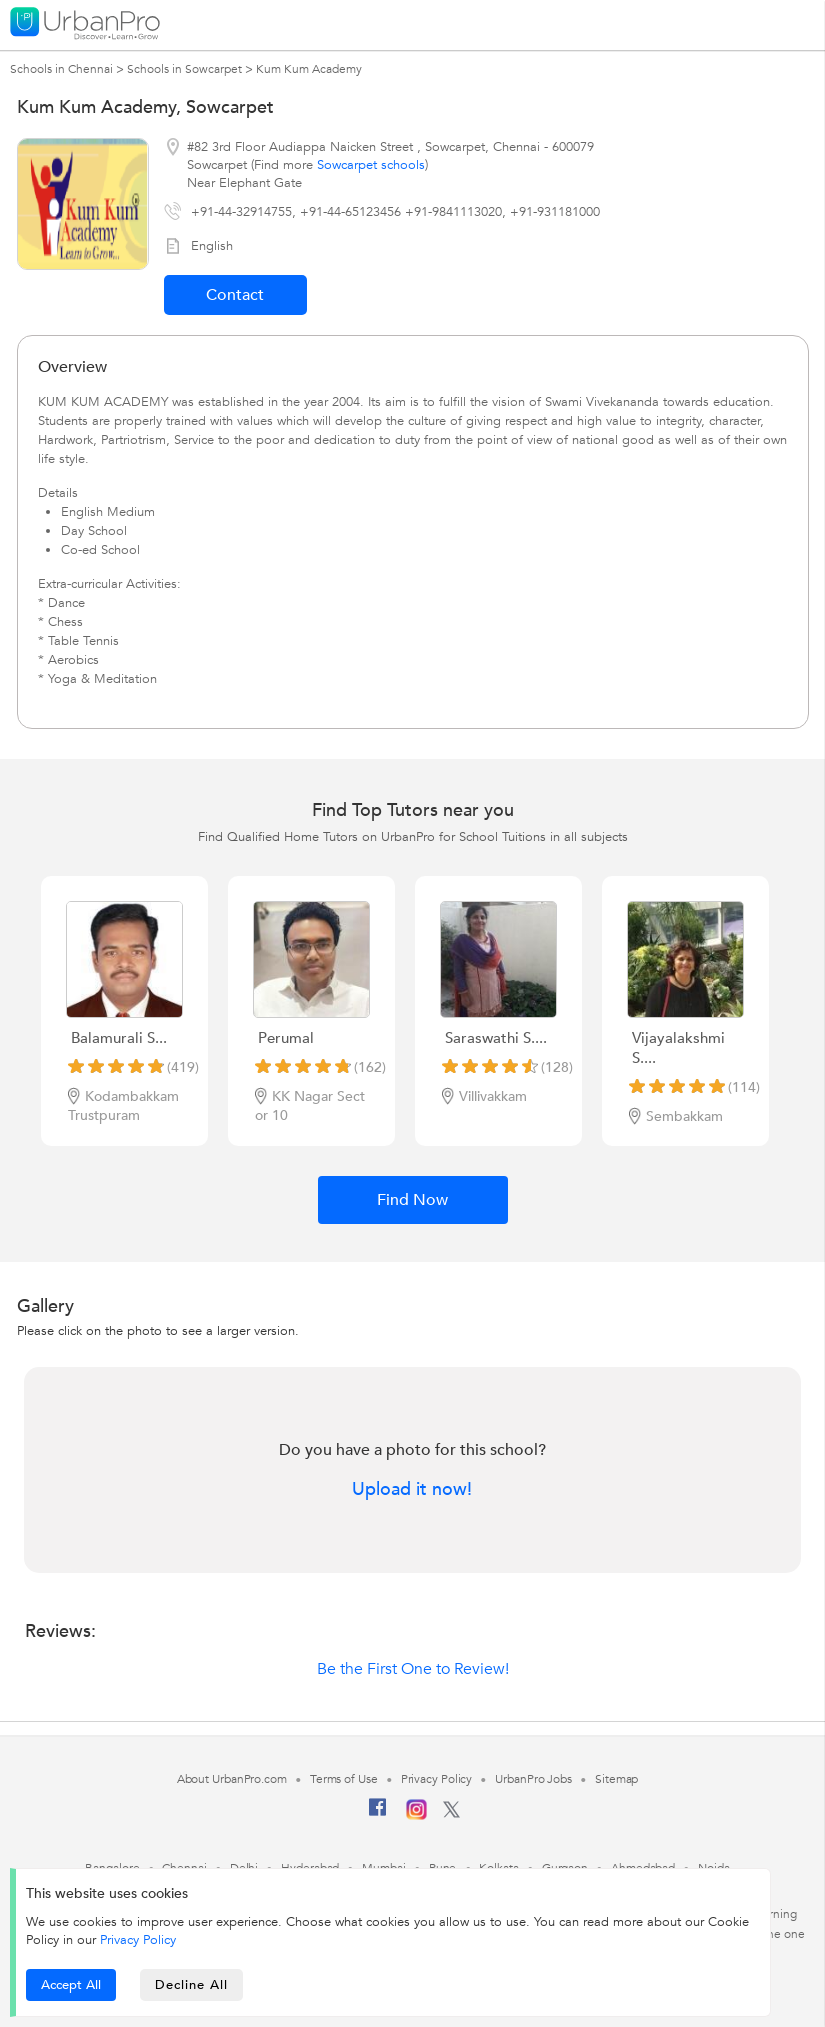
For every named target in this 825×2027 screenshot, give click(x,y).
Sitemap (616, 1779)
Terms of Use (344, 1779)
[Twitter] (451, 1814)
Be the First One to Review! (413, 1669)
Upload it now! (412, 1490)
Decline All (191, 1985)
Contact (235, 295)
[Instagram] (416, 1816)
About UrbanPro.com (232, 1779)
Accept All (71, 1985)
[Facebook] (378, 1815)
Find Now (412, 1200)
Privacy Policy (138, 1940)
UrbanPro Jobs (533, 1779)
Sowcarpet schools (371, 165)
